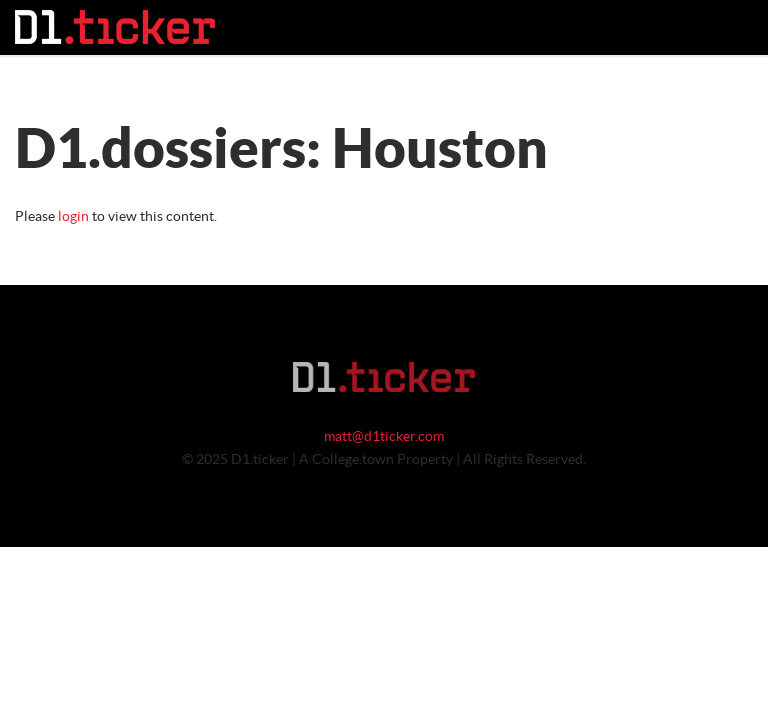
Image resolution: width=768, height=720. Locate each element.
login (73, 217)
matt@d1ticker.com (384, 437)
